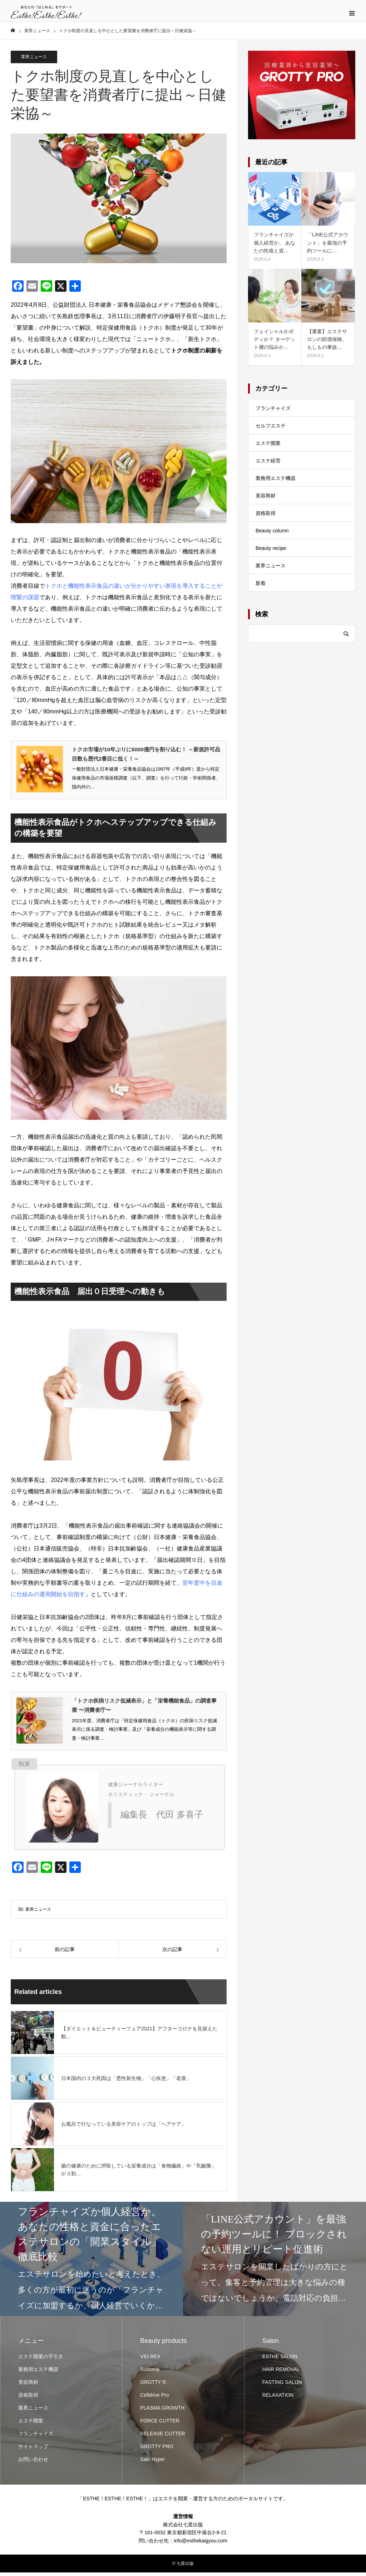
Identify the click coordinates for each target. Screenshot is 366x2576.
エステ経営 (268, 464)
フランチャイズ (273, 412)
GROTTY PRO (156, 2450)
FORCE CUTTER (159, 2424)
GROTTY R (153, 2386)
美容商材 (266, 499)
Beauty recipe (271, 552)
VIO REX (150, 2360)
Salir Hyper (152, 2463)
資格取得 (266, 517)
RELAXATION (278, 2398)
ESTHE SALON (279, 2360)
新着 (261, 587)
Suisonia (149, 2373)
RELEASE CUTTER (162, 2437)
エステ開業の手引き (40, 2360)
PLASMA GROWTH (162, 2411)
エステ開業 (268, 447)
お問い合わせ (33, 2463)
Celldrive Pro (154, 2398)
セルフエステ (271, 429)
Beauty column (272, 534)
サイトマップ (33, 2450)
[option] (91, 2262)
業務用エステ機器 (276, 482)
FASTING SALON (282, 2386)
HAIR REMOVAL (281, 2373)
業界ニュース (34, 60)
